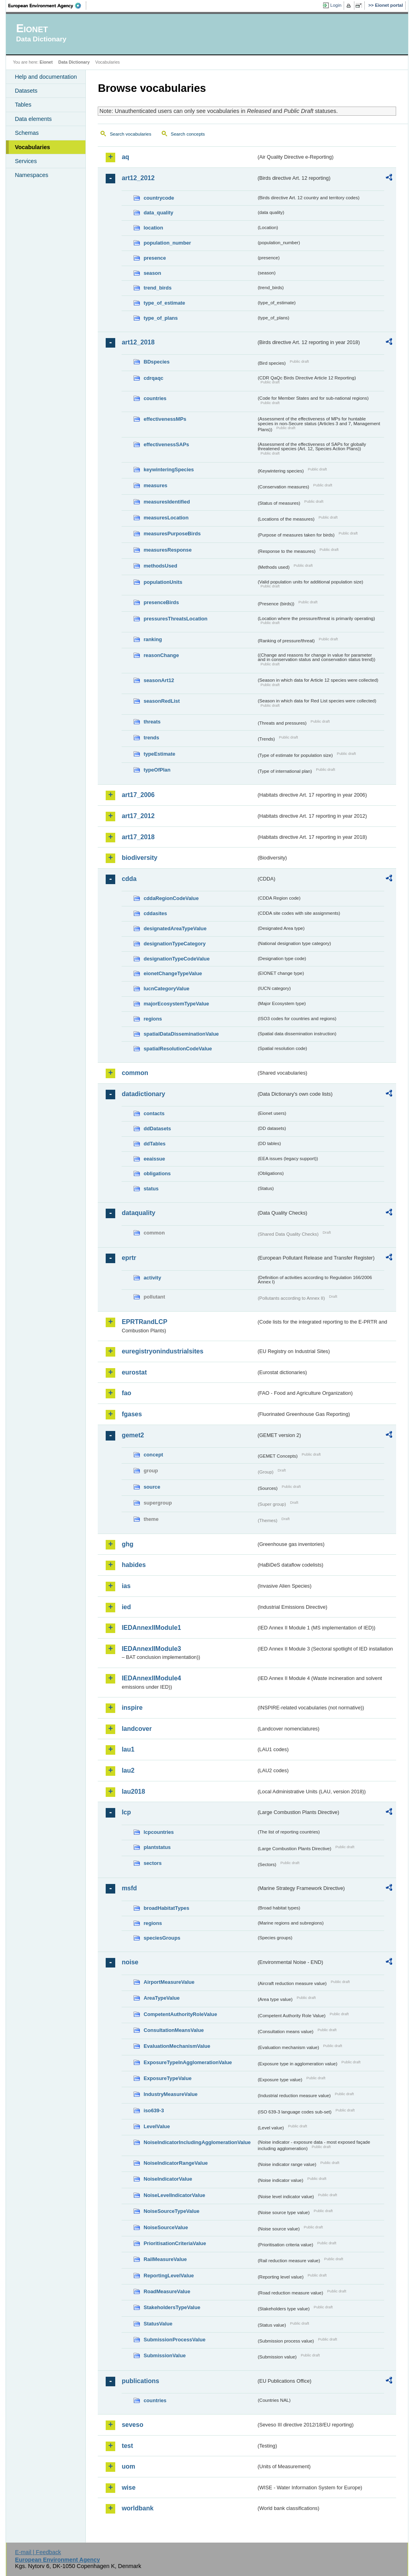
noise (130, 1962)
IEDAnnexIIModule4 (151, 1678)
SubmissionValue (164, 2355)
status (151, 1189)
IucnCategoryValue (166, 989)
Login (335, 5)
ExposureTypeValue (167, 2078)
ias (126, 1586)
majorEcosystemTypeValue (176, 1004)
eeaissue (154, 1159)
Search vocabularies (130, 134)
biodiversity (139, 857)
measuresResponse (167, 550)
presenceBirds (161, 602)
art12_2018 (138, 342)
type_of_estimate (164, 303)
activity (152, 1278)
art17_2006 (138, 794)
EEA (47, 6)
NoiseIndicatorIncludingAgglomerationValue (196, 2142)
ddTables (154, 1144)
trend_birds (157, 288)
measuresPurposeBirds (172, 534)
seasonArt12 (158, 680)
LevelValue (156, 2126)
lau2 (128, 1770)
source (151, 1487)
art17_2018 (138, 837)
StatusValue (157, 2324)
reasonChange (161, 655)
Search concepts (188, 134)
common (135, 1072)
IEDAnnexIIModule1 (151, 1627)
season (152, 273)
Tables (23, 104)
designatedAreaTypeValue (174, 928)
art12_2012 (138, 178)
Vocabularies (32, 147)
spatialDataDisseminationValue (181, 1034)
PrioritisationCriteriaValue (174, 2243)
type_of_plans (160, 318)
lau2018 (133, 1791)
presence (154, 258)
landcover (137, 1728)
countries (154, 398)
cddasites (155, 913)
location (153, 228)
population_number (167, 243)
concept (153, 1455)
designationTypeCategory (174, 944)
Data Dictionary (74, 62)
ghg (127, 1544)
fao (126, 1393)
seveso (132, 2424)
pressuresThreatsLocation (175, 619)
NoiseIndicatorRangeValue (175, 2163)
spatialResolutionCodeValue (177, 1049)
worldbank (137, 2508)
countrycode (158, 198)
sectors (152, 1863)
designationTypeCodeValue (176, 959)
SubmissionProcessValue (174, 2340)
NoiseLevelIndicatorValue (174, 2195)
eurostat (134, 1372)
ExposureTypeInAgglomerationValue (187, 2062)
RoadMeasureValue (166, 2291)
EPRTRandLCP (144, 1321)
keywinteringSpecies (168, 469)
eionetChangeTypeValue (172, 973)
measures (155, 485)
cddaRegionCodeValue (171, 898)
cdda (129, 878)
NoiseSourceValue (165, 2227)
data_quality (158, 213)
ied (126, 1607)
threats (152, 722)
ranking (152, 639)
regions (152, 1019)
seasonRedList (161, 701)
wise (128, 2487)
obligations (156, 1173)
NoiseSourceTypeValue (171, 2211)
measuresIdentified (166, 502)
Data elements (33, 119)
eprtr (129, 1257)
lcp (126, 1812)
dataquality (138, 1212)
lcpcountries (158, 1832)
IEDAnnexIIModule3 (151, 1648)
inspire (132, 1707)
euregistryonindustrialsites (162, 1351)
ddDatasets (157, 1128)
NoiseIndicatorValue (167, 2179)
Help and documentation (46, 77)
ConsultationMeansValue (173, 2030)
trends (151, 738)
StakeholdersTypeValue (171, 2307)
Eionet (46, 62)
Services (26, 161)
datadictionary (143, 1094)
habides (133, 1564)
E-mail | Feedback (38, 2552)
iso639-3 (153, 2110)
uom (128, 2466)
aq (125, 157)
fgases (132, 1414)
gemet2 (133, 1435)
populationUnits (162, 582)
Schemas (27, 133)
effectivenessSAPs (166, 444)
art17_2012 (138, 816)
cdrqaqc (153, 378)
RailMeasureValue (165, 2259)
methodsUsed (160, 566)
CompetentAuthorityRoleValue (180, 2014)
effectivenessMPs (164, 419)
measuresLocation (165, 518)
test (127, 2445)
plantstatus (156, 1847)
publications (140, 2381)
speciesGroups (161, 1938)
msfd (129, 1888)
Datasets (26, 90)
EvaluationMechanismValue (176, 2046)
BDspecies (156, 362)
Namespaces (31, 175)
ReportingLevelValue (168, 2276)
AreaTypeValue (161, 1998)
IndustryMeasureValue (170, 2094)
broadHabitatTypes (166, 1908)
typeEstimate (159, 754)
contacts (153, 1113)
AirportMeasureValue (168, 1982)
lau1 (128, 1749)
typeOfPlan (156, 770)
